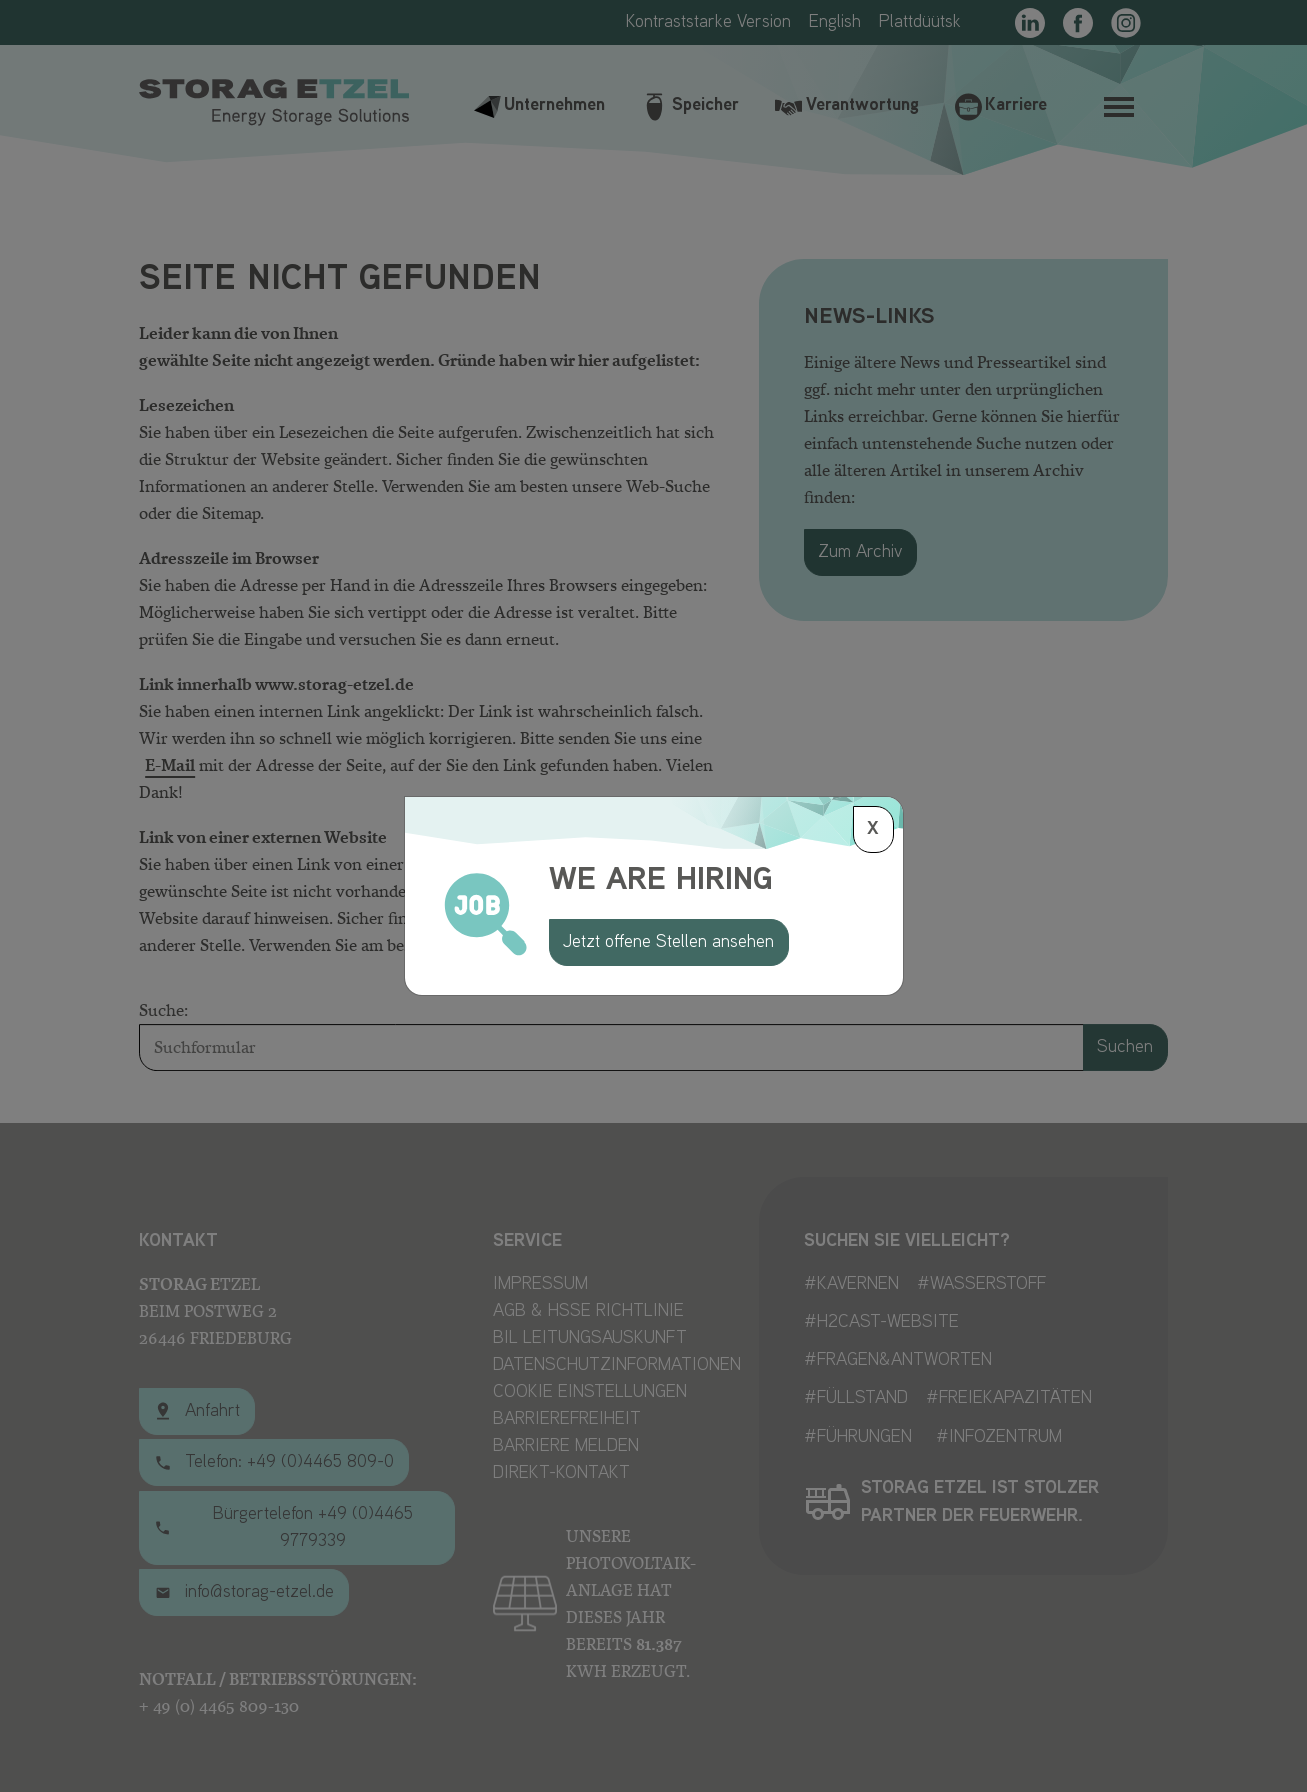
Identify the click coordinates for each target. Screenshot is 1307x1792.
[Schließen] (873, 829)
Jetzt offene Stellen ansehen (668, 942)
